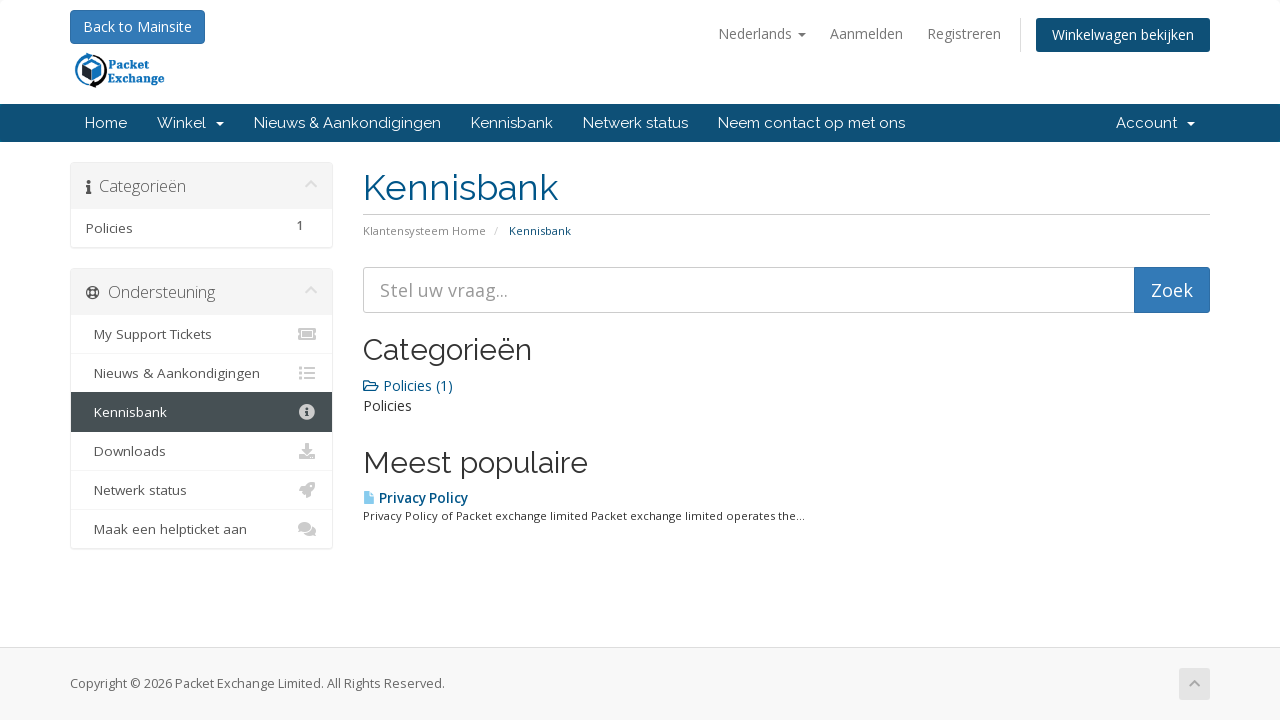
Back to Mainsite (137, 26)
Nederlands (762, 33)
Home (106, 123)
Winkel (190, 123)
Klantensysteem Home (424, 230)
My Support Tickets (201, 334)
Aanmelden (866, 33)
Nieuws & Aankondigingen (347, 123)
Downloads (201, 451)
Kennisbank (512, 123)
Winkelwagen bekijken (1123, 34)
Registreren (964, 33)
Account (1155, 123)
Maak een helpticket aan (201, 529)
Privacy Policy (415, 498)
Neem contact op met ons (811, 123)
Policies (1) (408, 385)
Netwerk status (635, 123)
